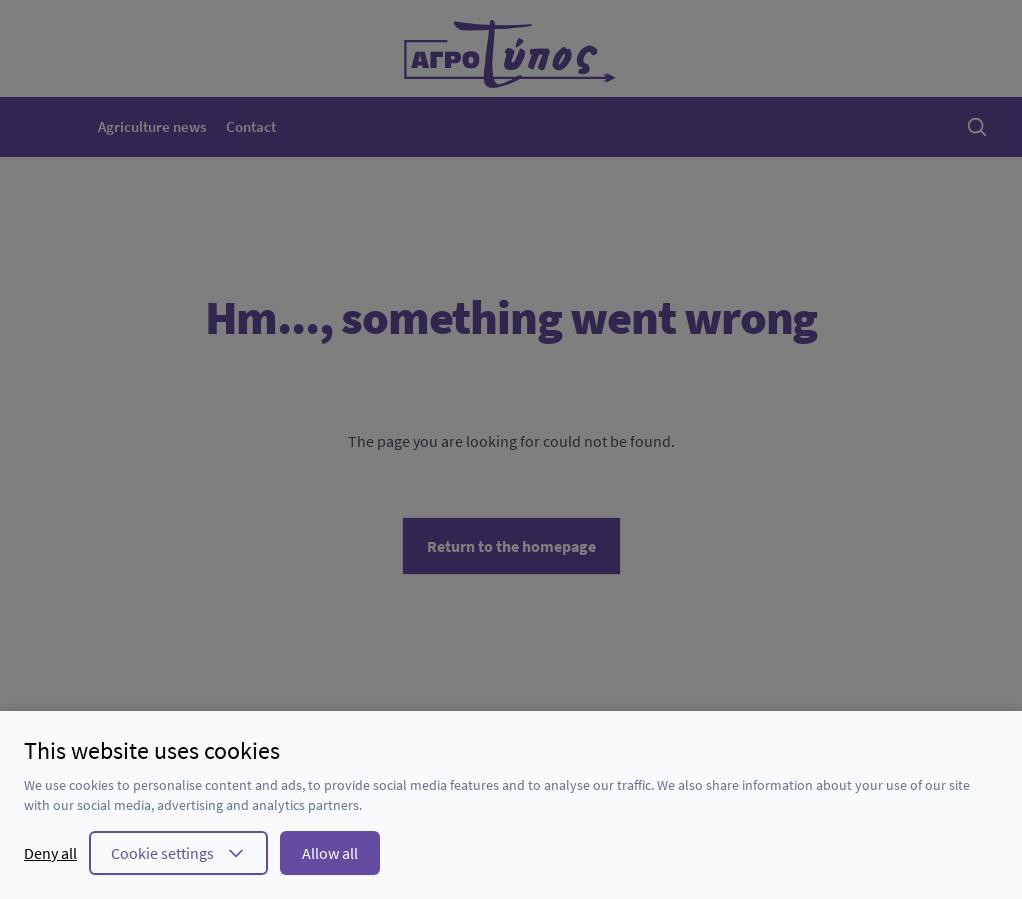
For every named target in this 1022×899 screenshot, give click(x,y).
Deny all (50, 853)
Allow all (330, 853)
